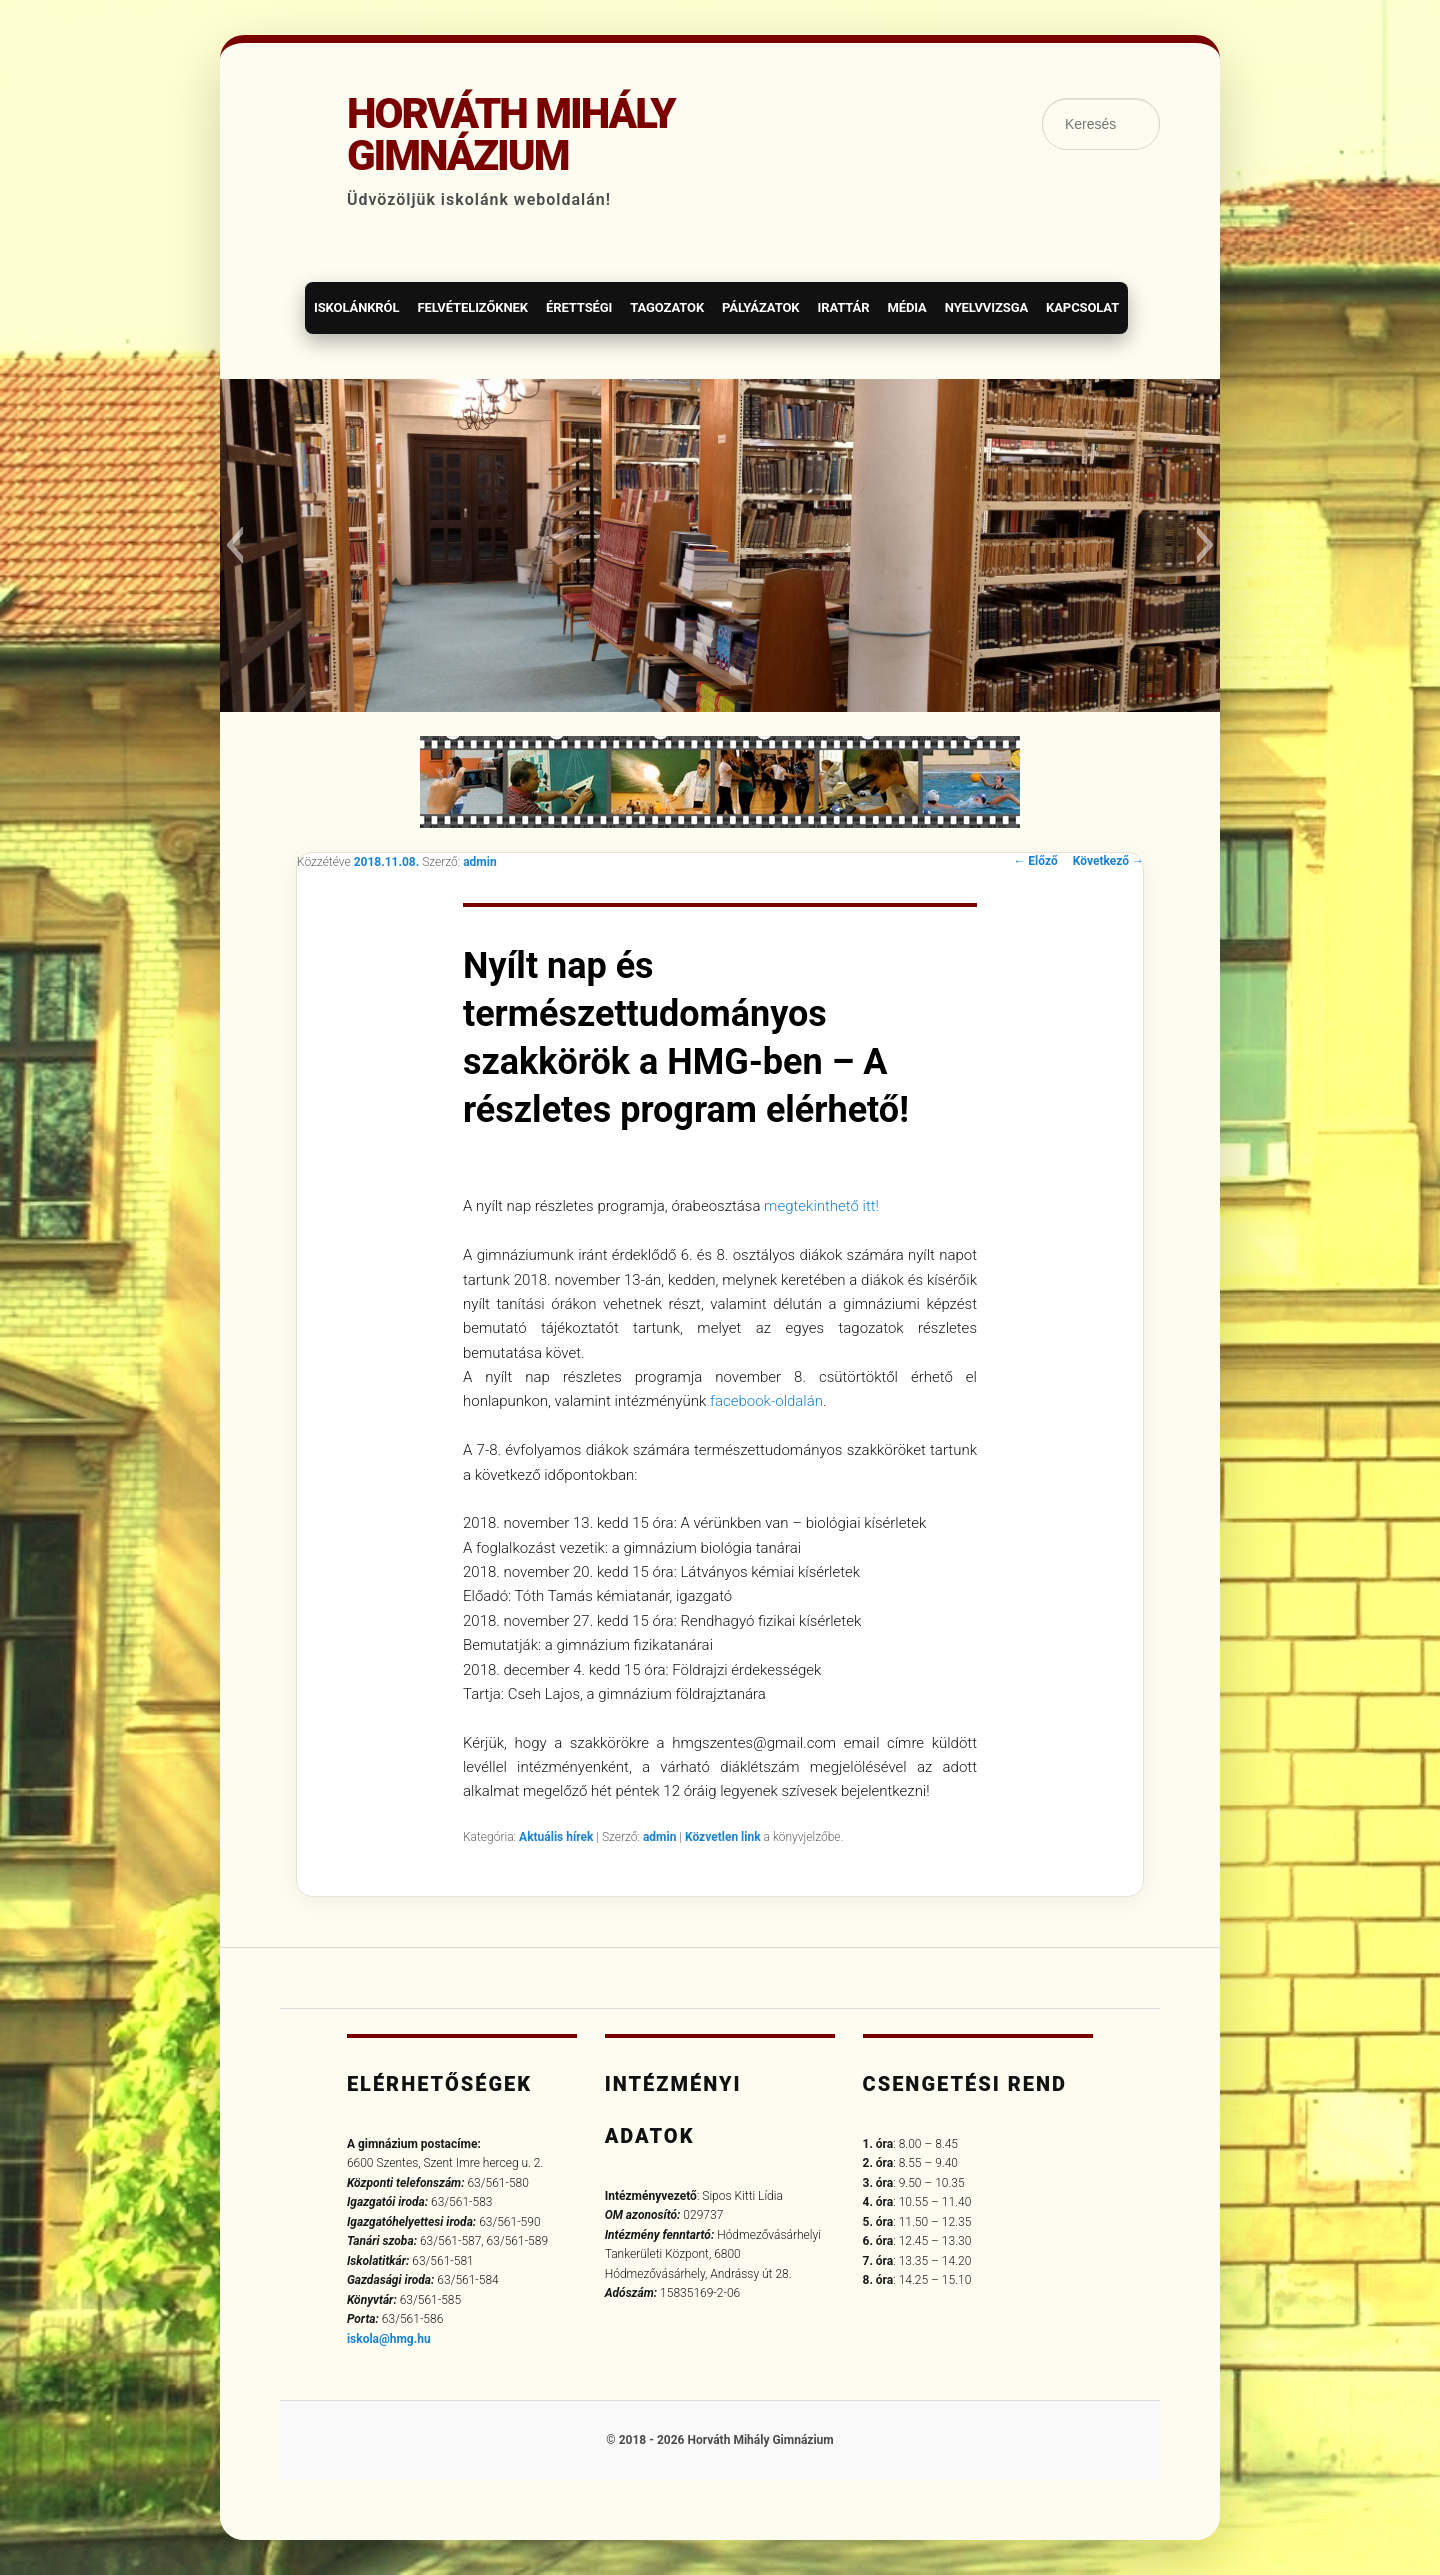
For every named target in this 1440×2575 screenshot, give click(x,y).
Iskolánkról (356, 307)
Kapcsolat (1082, 307)
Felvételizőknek (472, 307)
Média (906, 307)
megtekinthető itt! (821, 1206)
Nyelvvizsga (986, 307)
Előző (1035, 861)
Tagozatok (667, 307)
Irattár (843, 307)
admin (479, 862)
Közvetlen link (724, 1837)
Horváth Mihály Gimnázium (511, 135)
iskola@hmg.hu (389, 2339)
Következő (1108, 861)
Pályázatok (760, 307)
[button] (234, 545)
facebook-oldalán (764, 1401)
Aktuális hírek (556, 1837)
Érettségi (579, 307)
